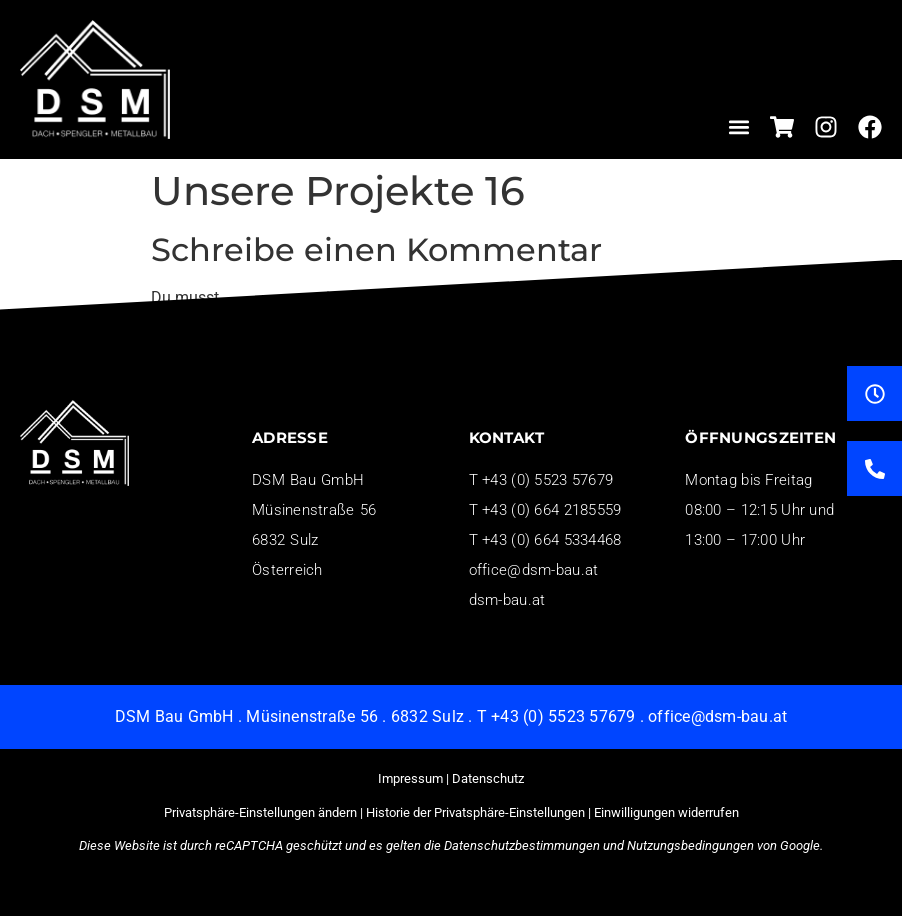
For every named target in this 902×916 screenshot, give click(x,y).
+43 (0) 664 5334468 (551, 540)
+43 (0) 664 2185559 (551, 510)
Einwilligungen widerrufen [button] (666, 812)
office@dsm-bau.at (534, 570)
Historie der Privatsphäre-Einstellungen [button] (475, 812)
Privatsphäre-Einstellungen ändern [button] (260, 812)
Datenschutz (488, 778)
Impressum (410, 778)
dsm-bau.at (507, 600)
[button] (739, 127)
